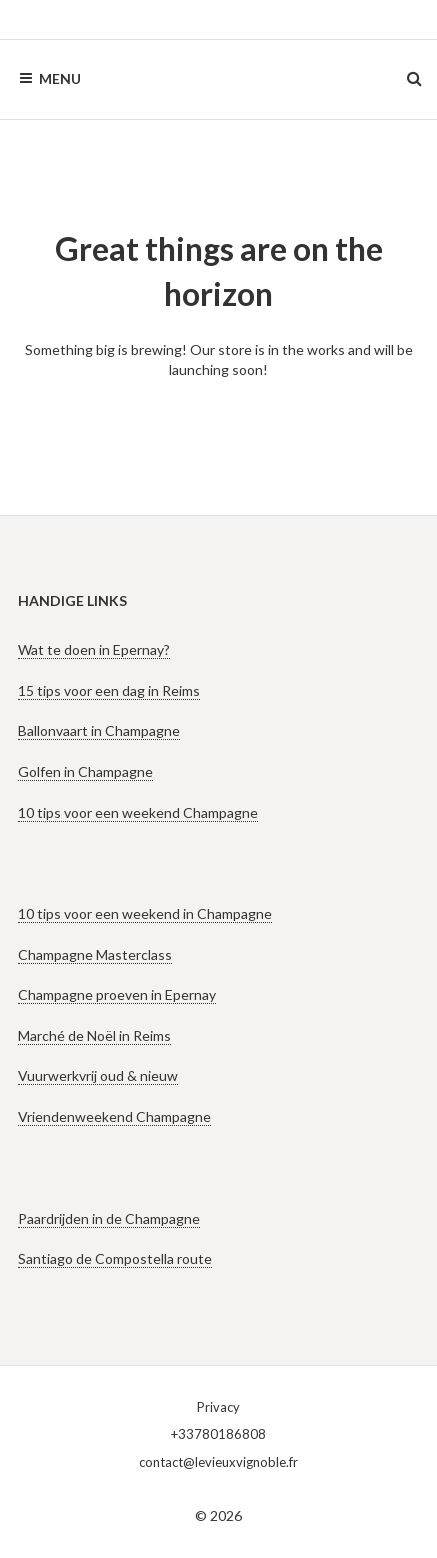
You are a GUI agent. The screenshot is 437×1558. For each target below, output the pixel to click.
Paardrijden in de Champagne (109, 1218)
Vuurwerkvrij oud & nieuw (98, 1075)
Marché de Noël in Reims (94, 1035)
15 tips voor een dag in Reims (109, 690)
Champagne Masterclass (95, 954)
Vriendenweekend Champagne (114, 1116)
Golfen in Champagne (85, 771)
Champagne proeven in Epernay (117, 994)
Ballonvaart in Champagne (99, 730)
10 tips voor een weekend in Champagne (145, 913)
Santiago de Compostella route (115, 1258)
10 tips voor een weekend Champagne (138, 812)
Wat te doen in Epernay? (94, 649)
